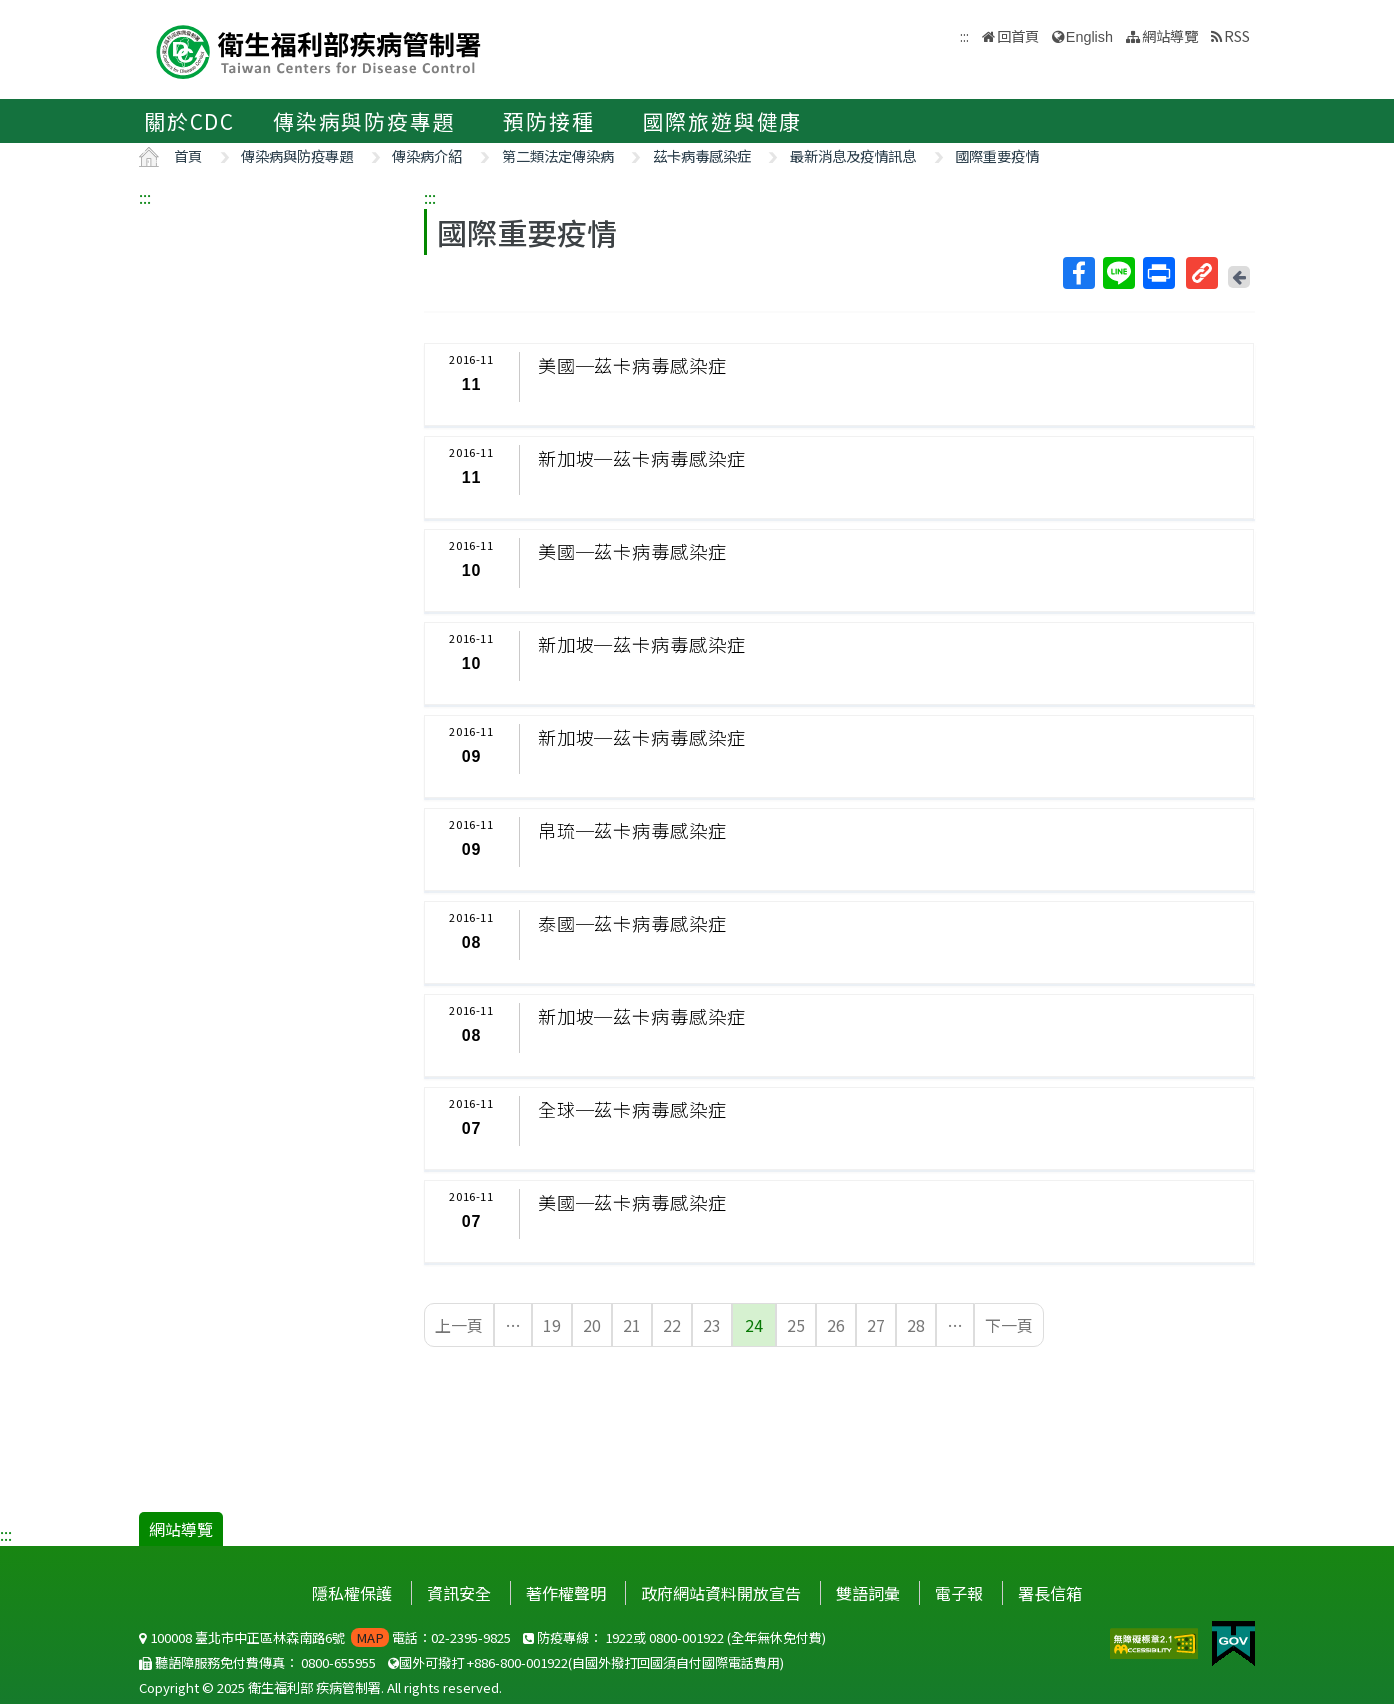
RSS (1237, 35)
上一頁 (459, 1325)
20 (592, 1325)
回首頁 (1018, 35)
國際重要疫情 (997, 155)
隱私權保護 (352, 1593)
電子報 (959, 1593)
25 (796, 1325)
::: (145, 197)
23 (712, 1325)
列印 (1158, 273)
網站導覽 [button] (1170, 35)
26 (836, 1325)
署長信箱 (1050, 1593)
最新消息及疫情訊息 (853, 155)
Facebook (1078, 273)
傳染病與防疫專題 (364, 121)
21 (632, 1325)
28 (916, 1325)
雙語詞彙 (868, 1593)
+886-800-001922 (517, 1662)
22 (672, 1325)
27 (876, 1325)
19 (552, 1325)
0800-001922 (686, 1637)
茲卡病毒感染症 (702, 155)
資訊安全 (459, 1593)
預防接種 (548, 121)
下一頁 (1009, 1325)
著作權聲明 (566, 1593)
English (1089, 37)
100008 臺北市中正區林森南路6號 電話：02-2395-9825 (325, 1637)
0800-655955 (338, 1662)
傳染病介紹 (427, 155)
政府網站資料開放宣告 (721, 1593)
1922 (619, 1637)
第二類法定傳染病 (558, 155)
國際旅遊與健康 (723, 121)
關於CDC (189, 121)
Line (1118, 273)
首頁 (188, 155)
